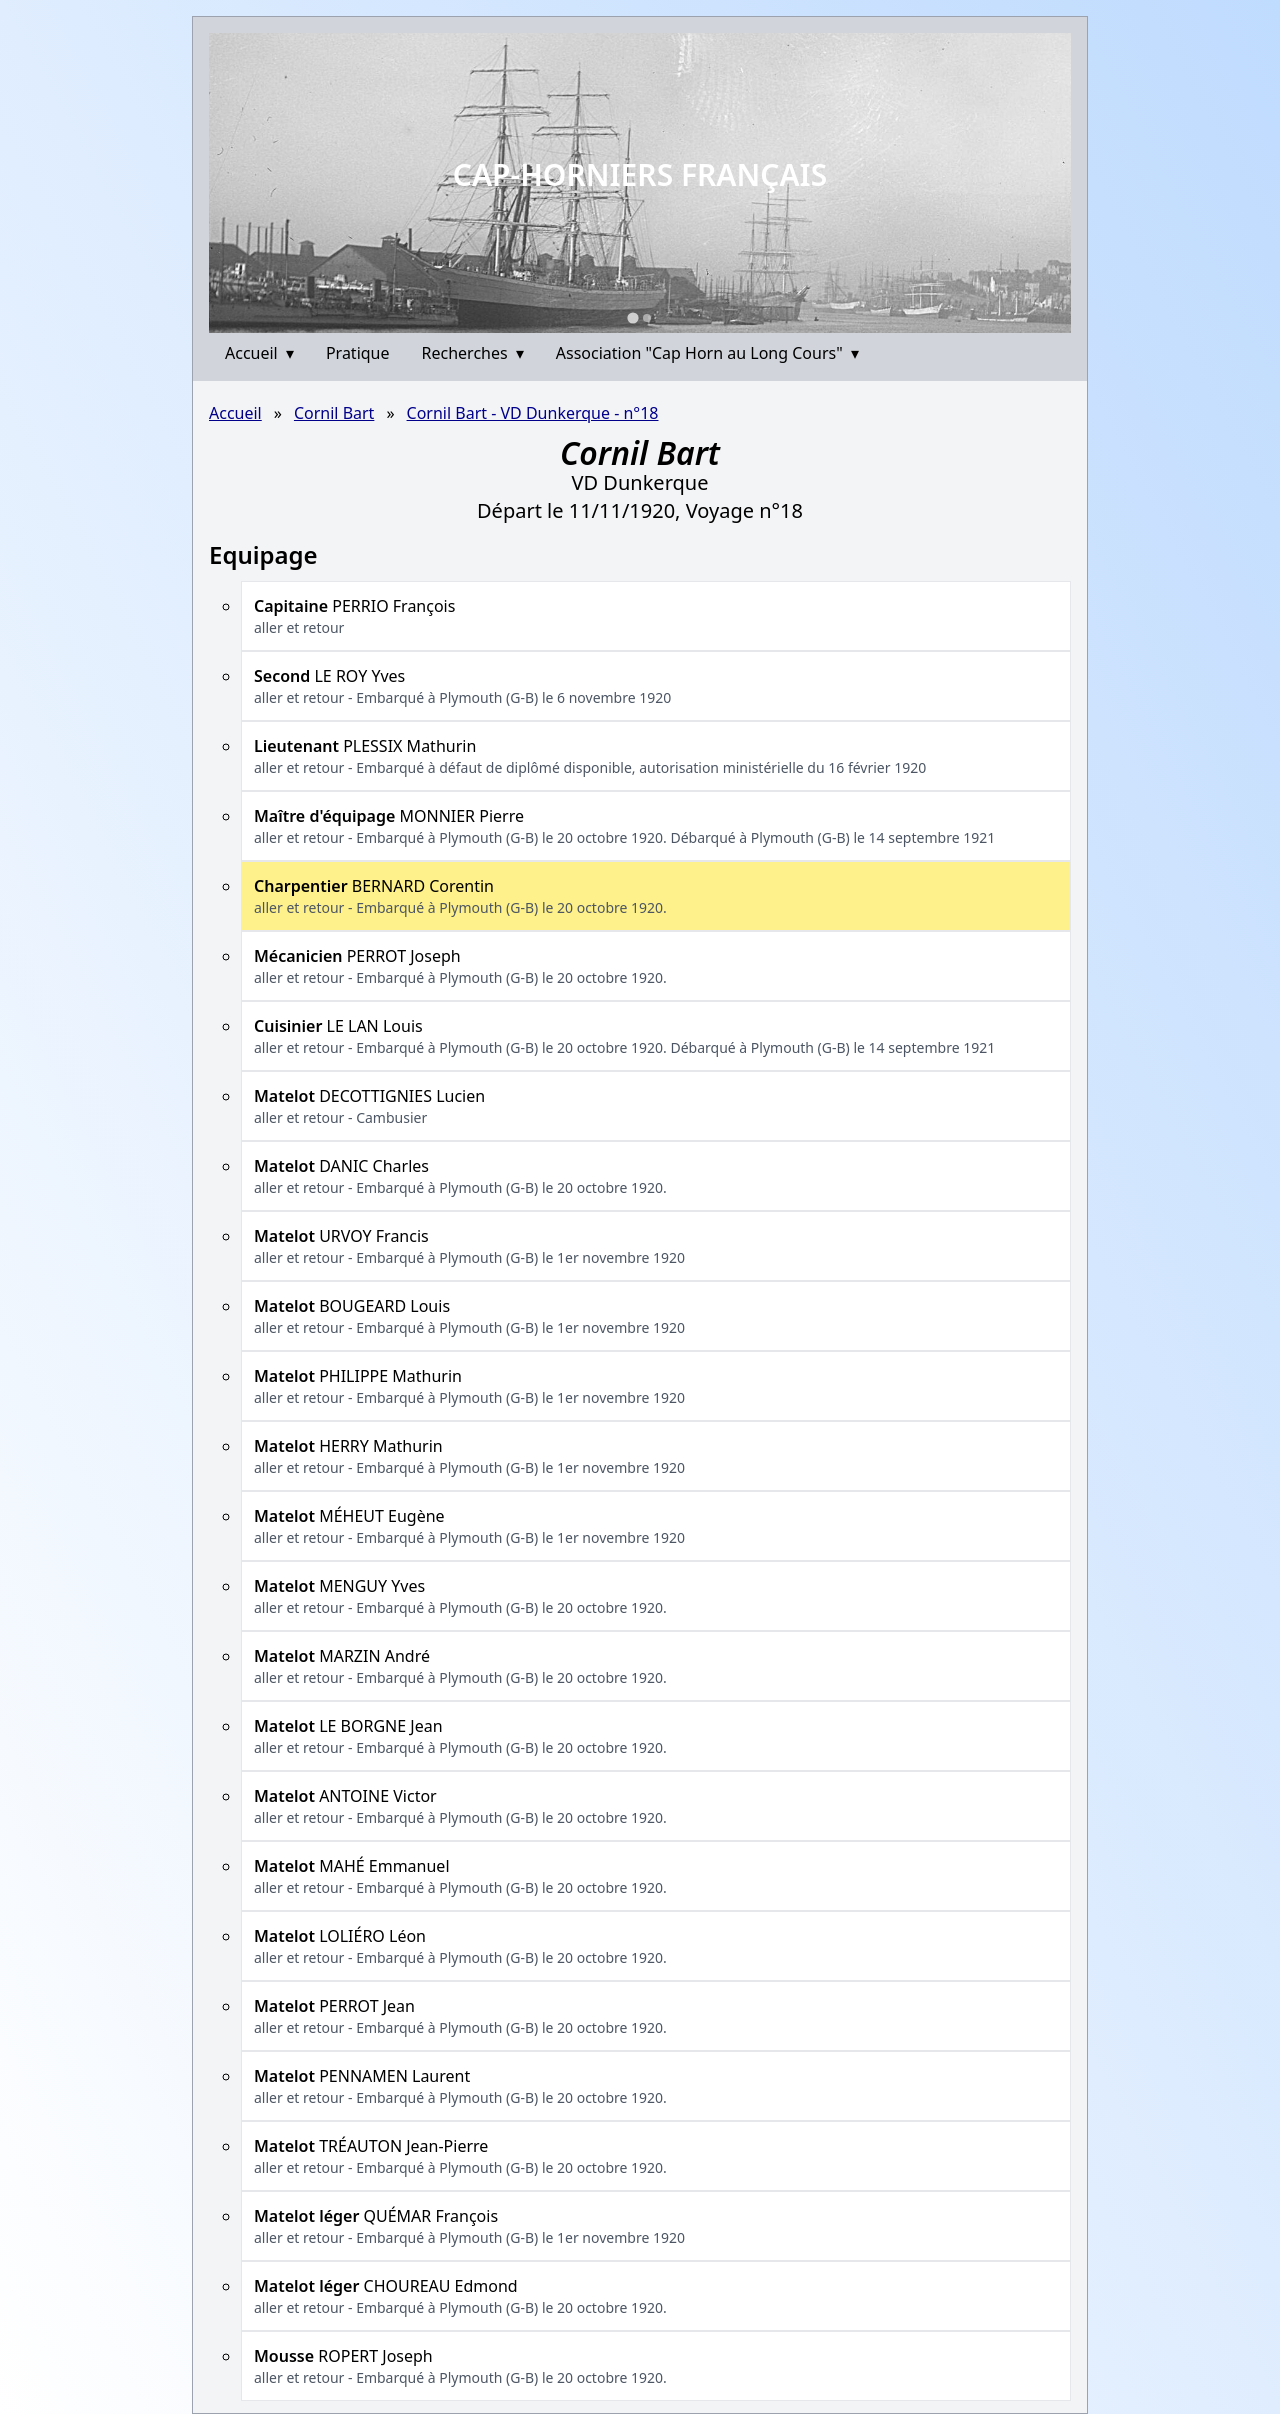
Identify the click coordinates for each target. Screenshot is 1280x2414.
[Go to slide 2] (647, 318)
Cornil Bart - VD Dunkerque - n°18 (533, 413)
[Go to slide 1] (632, 317)
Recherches (473, 353)
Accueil (259, 353)
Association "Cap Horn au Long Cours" (707, 353)
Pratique (358, 353)
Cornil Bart (334, 413)
